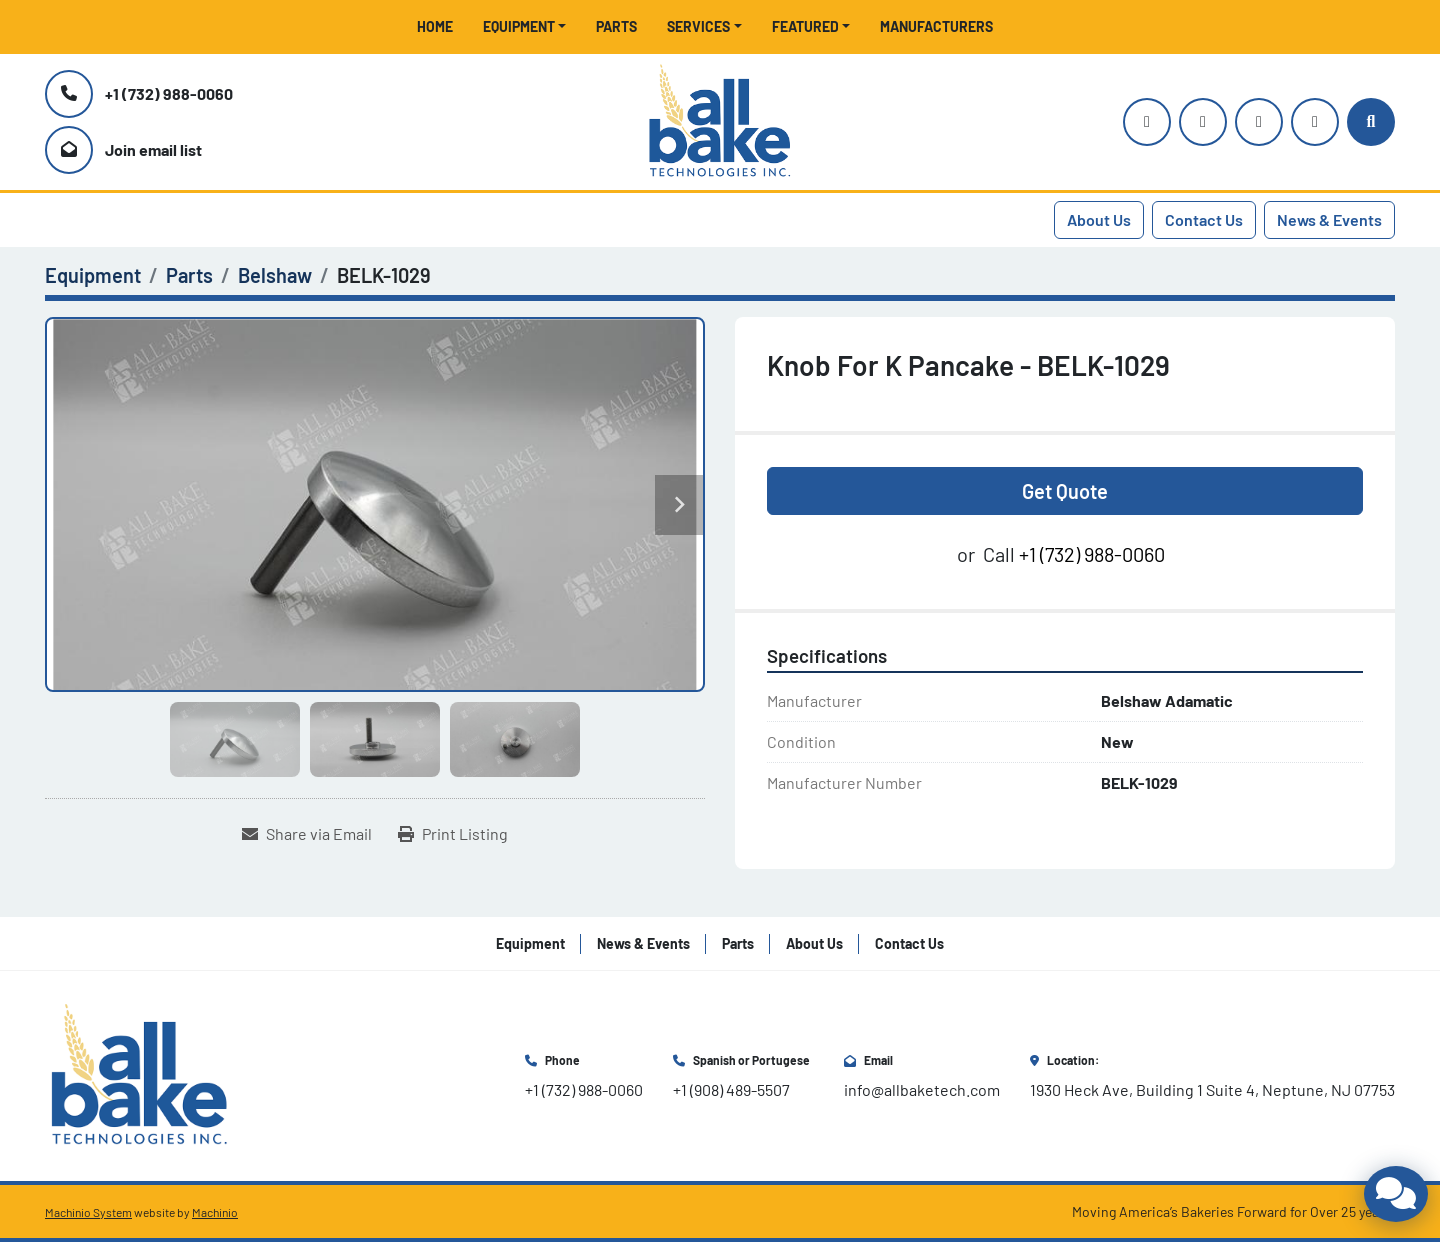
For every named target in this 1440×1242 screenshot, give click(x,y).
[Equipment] (93, 275)
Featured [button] (805, 26)
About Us (1099, 219)
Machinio (215, 1212)
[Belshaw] (275, 275)
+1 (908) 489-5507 (731, 1089)
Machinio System (88, 1212)
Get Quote (1065, 491)
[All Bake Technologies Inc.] (139, 1073)
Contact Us (1204, 219)
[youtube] (1203, 122)
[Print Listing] (453, 834)
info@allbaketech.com (922, 1089)
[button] (525, 26)
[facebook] (1259, 122)
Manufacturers (936, 26)
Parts (616, 26)
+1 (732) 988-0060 (169, 93)
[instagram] (1147, 122)
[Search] (1371, 122)
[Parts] (189, 275)
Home (435, 26)
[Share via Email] (307, 834)
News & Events (1329, 219)
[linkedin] (1315, 122)
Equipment (519, 26)
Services (698, 26)
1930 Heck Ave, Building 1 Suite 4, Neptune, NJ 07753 (1212, 1089)
